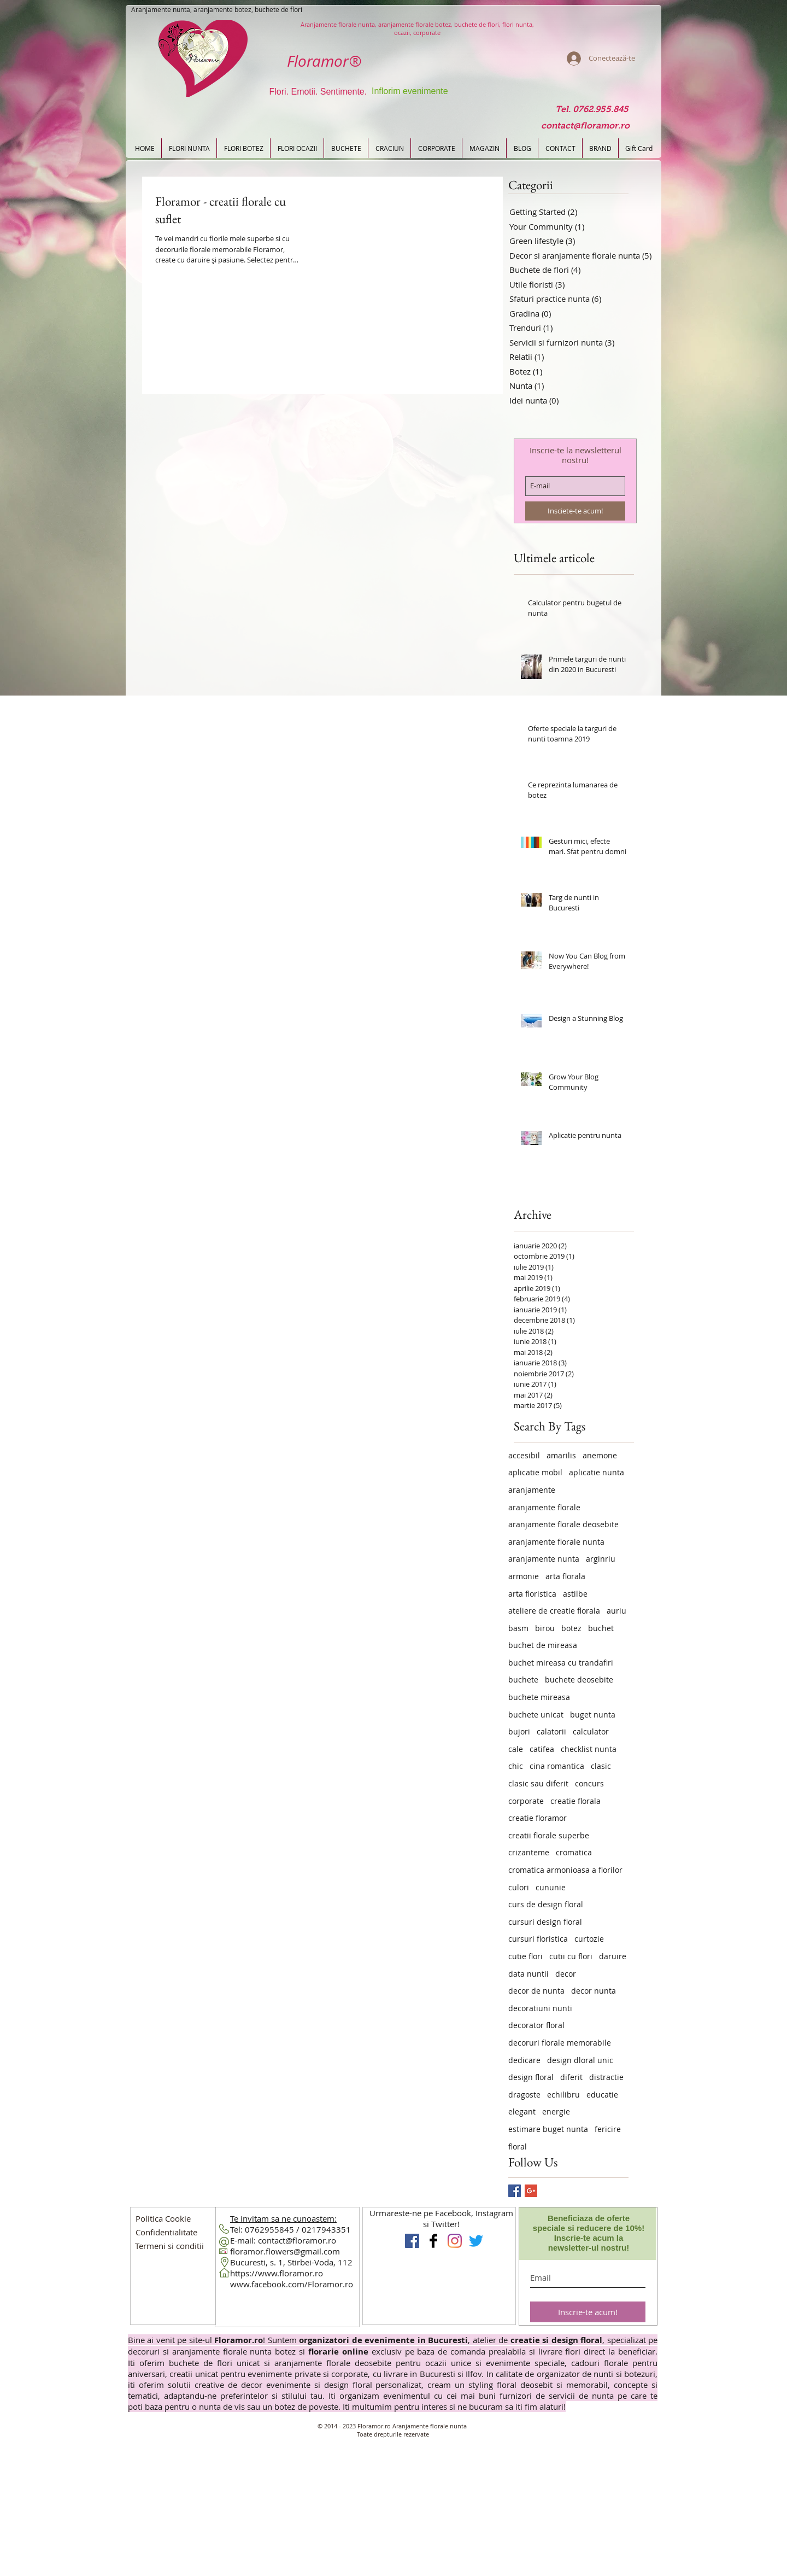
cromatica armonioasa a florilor (565, 1870)
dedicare (524, 2060)
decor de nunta (536, 1990)
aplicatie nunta (596, 1472)
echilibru (563, 2094)
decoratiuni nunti (540, 2008)
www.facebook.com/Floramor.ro (291, 2284)
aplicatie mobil (535, 1472)
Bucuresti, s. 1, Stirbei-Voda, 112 (291, 2262)
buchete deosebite (579, 1679)
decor (565, 1973)
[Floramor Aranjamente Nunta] (412, 2241)
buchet (601, 1628)
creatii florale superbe (548, 1835)
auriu (616, 1610)
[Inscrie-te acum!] (587, 2312)
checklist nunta (588, 1749)
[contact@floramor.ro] (585, 126)
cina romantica (557, 1766)
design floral (531, 2077)
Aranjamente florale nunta (429, 2426)
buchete (523, 1679)
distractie (606, 2077)
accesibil (524, 1455)
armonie (523, 1576)
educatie (602, 2094)
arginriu (600, 1558)
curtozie (589, 1939)
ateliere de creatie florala (554, 1610)
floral (517, 2146)
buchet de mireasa (542, 1645)
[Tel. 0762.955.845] (591, 109)
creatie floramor (537, 1818)
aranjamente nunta (543, 1558)
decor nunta (593, 1990)
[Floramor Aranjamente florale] (433, 2241)
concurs (589, 1783)
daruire (612, 1956)
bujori (519, 1731)
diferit (571, 2077)
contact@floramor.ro (297, 2240)
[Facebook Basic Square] (514, 2190)
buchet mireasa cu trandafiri (560, 1662)
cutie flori (525, 1956)
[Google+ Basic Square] (531, 2190)
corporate (526, 1801)
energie (556, 2111)
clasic (601, 1766)
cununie (551, 1887)
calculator (591, 1731)
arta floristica (532, 1593)
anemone (600, 1455)
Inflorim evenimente (410, 91)
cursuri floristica (538, 1939)
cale (515, 1749)
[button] (166, 2232)
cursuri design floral (545, 1922)
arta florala (565, 1576)
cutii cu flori (570, 1956)
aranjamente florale (544, 1507)
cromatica (574, 1852)
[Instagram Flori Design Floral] (455, 2241)
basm (518, 1628)
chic (515, 1766)
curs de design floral (545, 1904)
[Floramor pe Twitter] (476, 2241)
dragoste (524, 2094)
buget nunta (592, 1714)
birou (545, 1628)
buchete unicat (535, 1714)
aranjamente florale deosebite (563, 1524)
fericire (608, 2129)
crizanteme (528, 1852)
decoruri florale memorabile (559, 2042)
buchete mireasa (539, 1697)
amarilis (561, 1455)
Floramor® (324, 61)
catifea (542, 1749)
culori (518, 1887)
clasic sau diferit (538, 1783)
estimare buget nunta (548, 2129)
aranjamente (531, 1490)
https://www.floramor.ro (276, 2273)
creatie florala (575, 1801)
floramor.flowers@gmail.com (285, 2251)
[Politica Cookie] (162, 2218)
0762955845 (269, 2229)
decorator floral (536, 2025)
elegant (522, 2111)
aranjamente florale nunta (556, 1542)
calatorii (551, 1731)
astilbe (575, 1593)
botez (571, 1628)
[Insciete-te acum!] (575, 511)
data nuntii (528, 1973)
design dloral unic (580, 2060)
